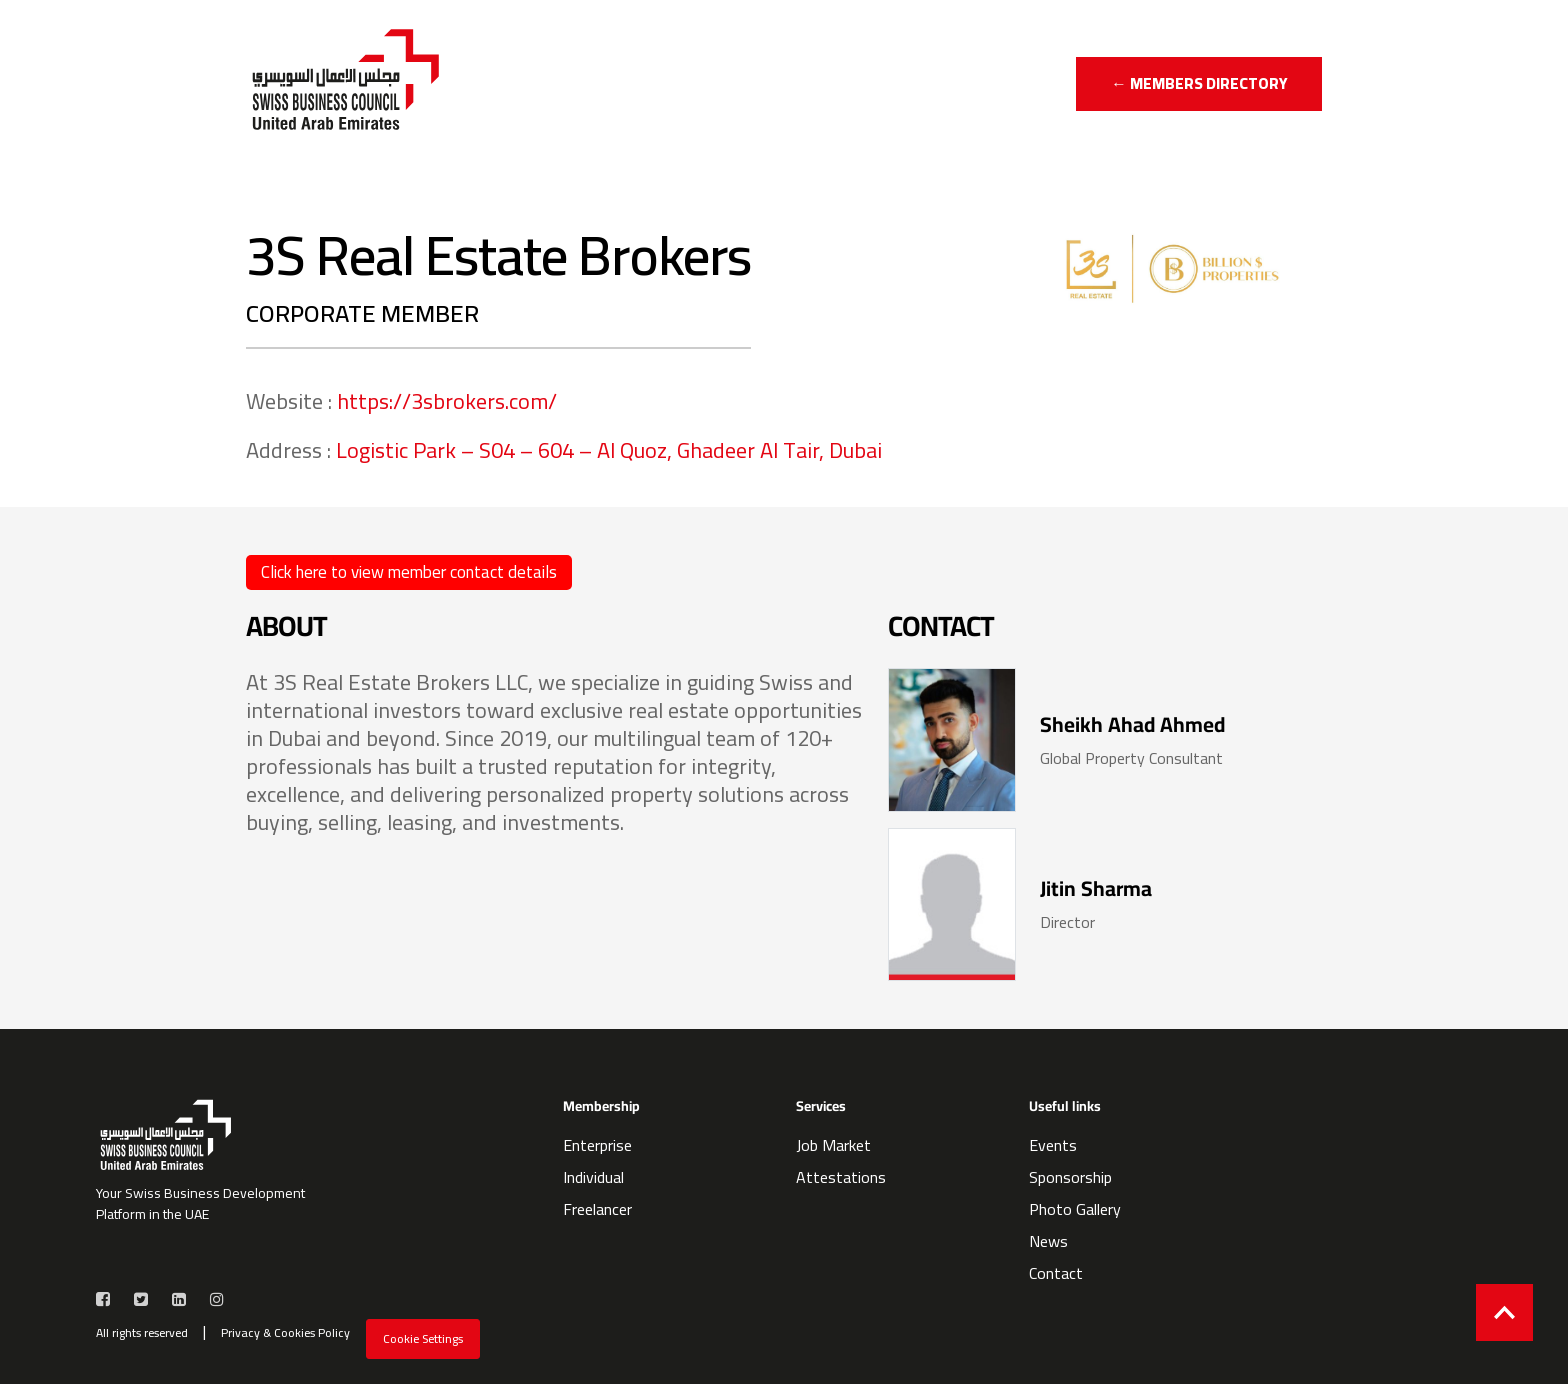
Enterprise (597, 1145)
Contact (1056, 1273)
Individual (593, 1177)
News (1048, 1241)
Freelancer (597, 1209)
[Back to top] (1504, 1312)
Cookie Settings (423, 1338)
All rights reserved (142, 1333)
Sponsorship (1070, 1177)
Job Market (833, 1145)
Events (1053, 1145)
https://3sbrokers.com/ (447, 401)
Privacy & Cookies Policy (285, 1333)
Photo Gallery (1075, 1209)
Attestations (841, 1177)
